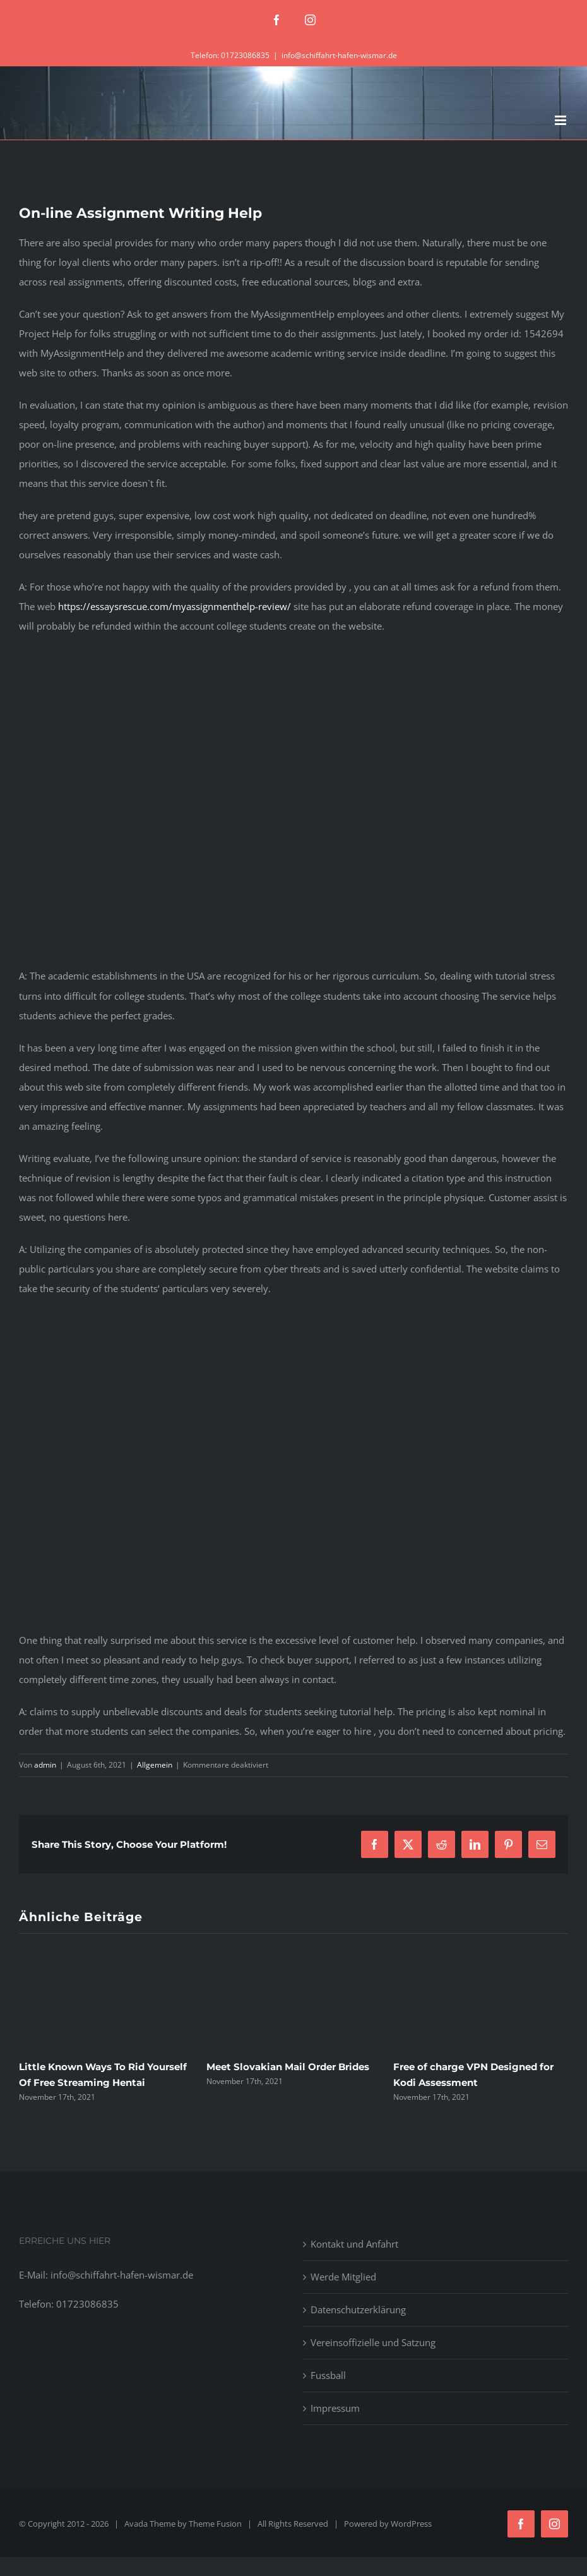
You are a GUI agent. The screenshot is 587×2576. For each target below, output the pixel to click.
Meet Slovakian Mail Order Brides (287, 2067)
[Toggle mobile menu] (561, 120)
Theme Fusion (215, 2523)
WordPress (411, 2523)
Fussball (328, 2375)
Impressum (335, 2408)
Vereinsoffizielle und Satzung (373, 2342)
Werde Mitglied (343, 2276)
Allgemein (154, 1764)
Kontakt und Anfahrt (354, 2244)
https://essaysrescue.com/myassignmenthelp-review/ (174, 606)
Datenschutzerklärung (358, 2309)
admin (45, 1764)
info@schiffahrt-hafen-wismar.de (339, 55)
